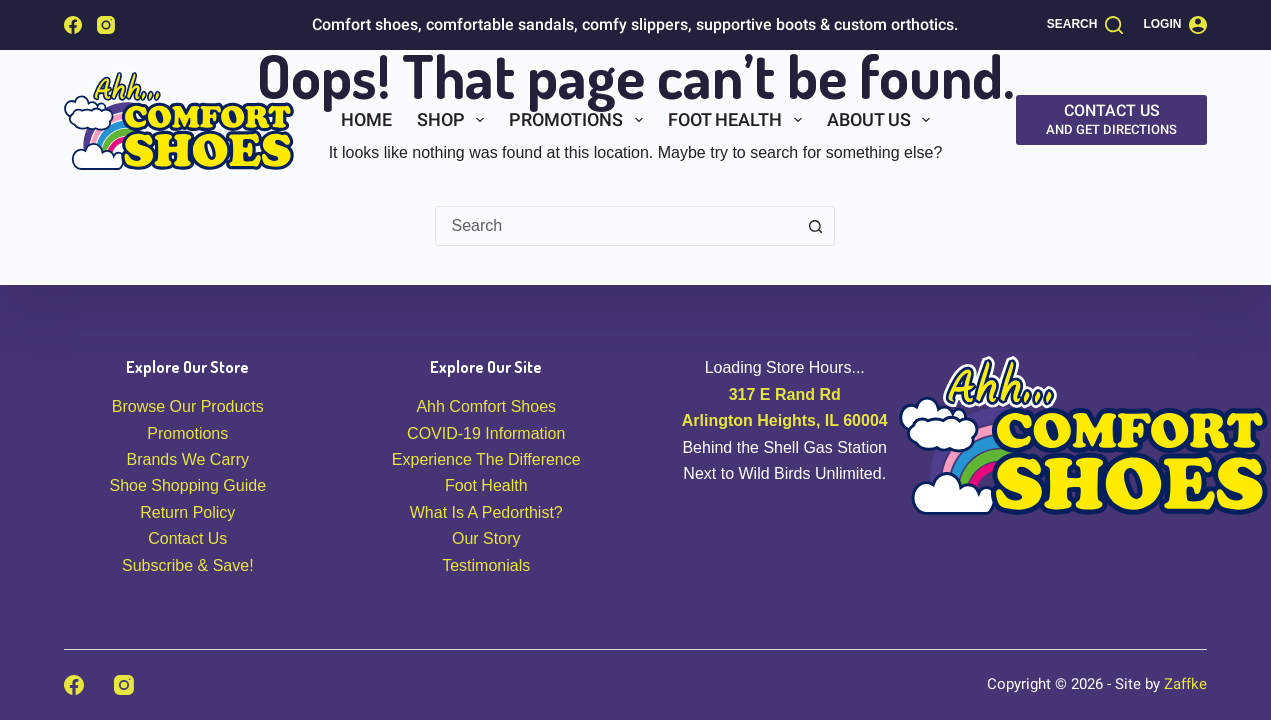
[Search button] (815, 226)
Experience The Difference (486, 459)
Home (366, 119)
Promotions (580, 120)
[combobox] (616, 226)
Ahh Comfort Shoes (486, 406)
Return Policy (187, 512)
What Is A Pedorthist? (486, 512)
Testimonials (486, 565)
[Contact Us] (1111, 120)
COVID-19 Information (486, 433)
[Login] (1175, 25)
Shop (455, 120)
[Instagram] (106, 25)
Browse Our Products (188, 406)
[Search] (1085, 25)
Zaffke (1185, 684)
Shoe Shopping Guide (187, 485)
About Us (883, 120)
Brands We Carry (188, 459)
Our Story (486, 538)
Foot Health (739, 120)
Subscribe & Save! (188, 565)
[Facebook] (73, 25)
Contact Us (187, 538)
